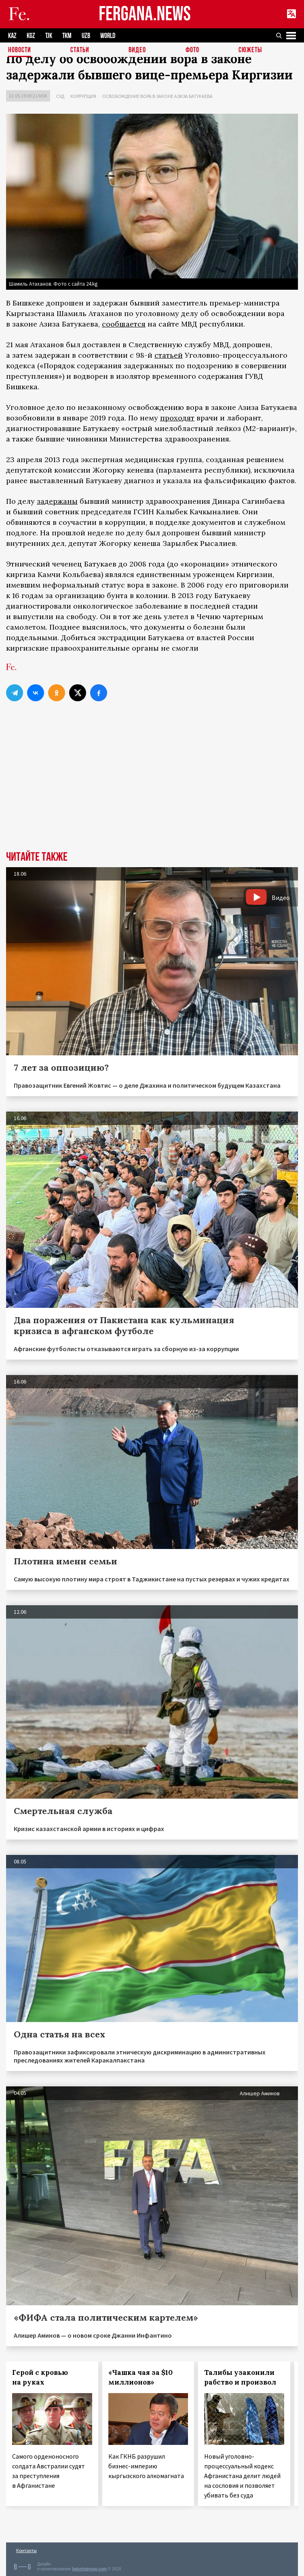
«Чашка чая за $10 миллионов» (140, 2377)
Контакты (26, 2550)
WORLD (107, 36)
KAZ (12, 36)
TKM (67, 36)
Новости (19, 50)
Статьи (79, 50)
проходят (177, 417)
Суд (60, 96)
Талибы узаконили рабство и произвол (240, 2377)
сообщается (124, 324)
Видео (137, 50)
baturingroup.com (89, 2569)
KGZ (31, 36)
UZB (86, 36)
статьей (168, 355)
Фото (192, 50)
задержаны (57, 501)
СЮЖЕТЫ (250, 50)
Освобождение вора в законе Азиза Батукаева (157, 96)
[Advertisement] (152, 790)
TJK (48, 36)
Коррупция (83, 96)
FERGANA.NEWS (145, 14)
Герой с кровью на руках (40, 2377)
